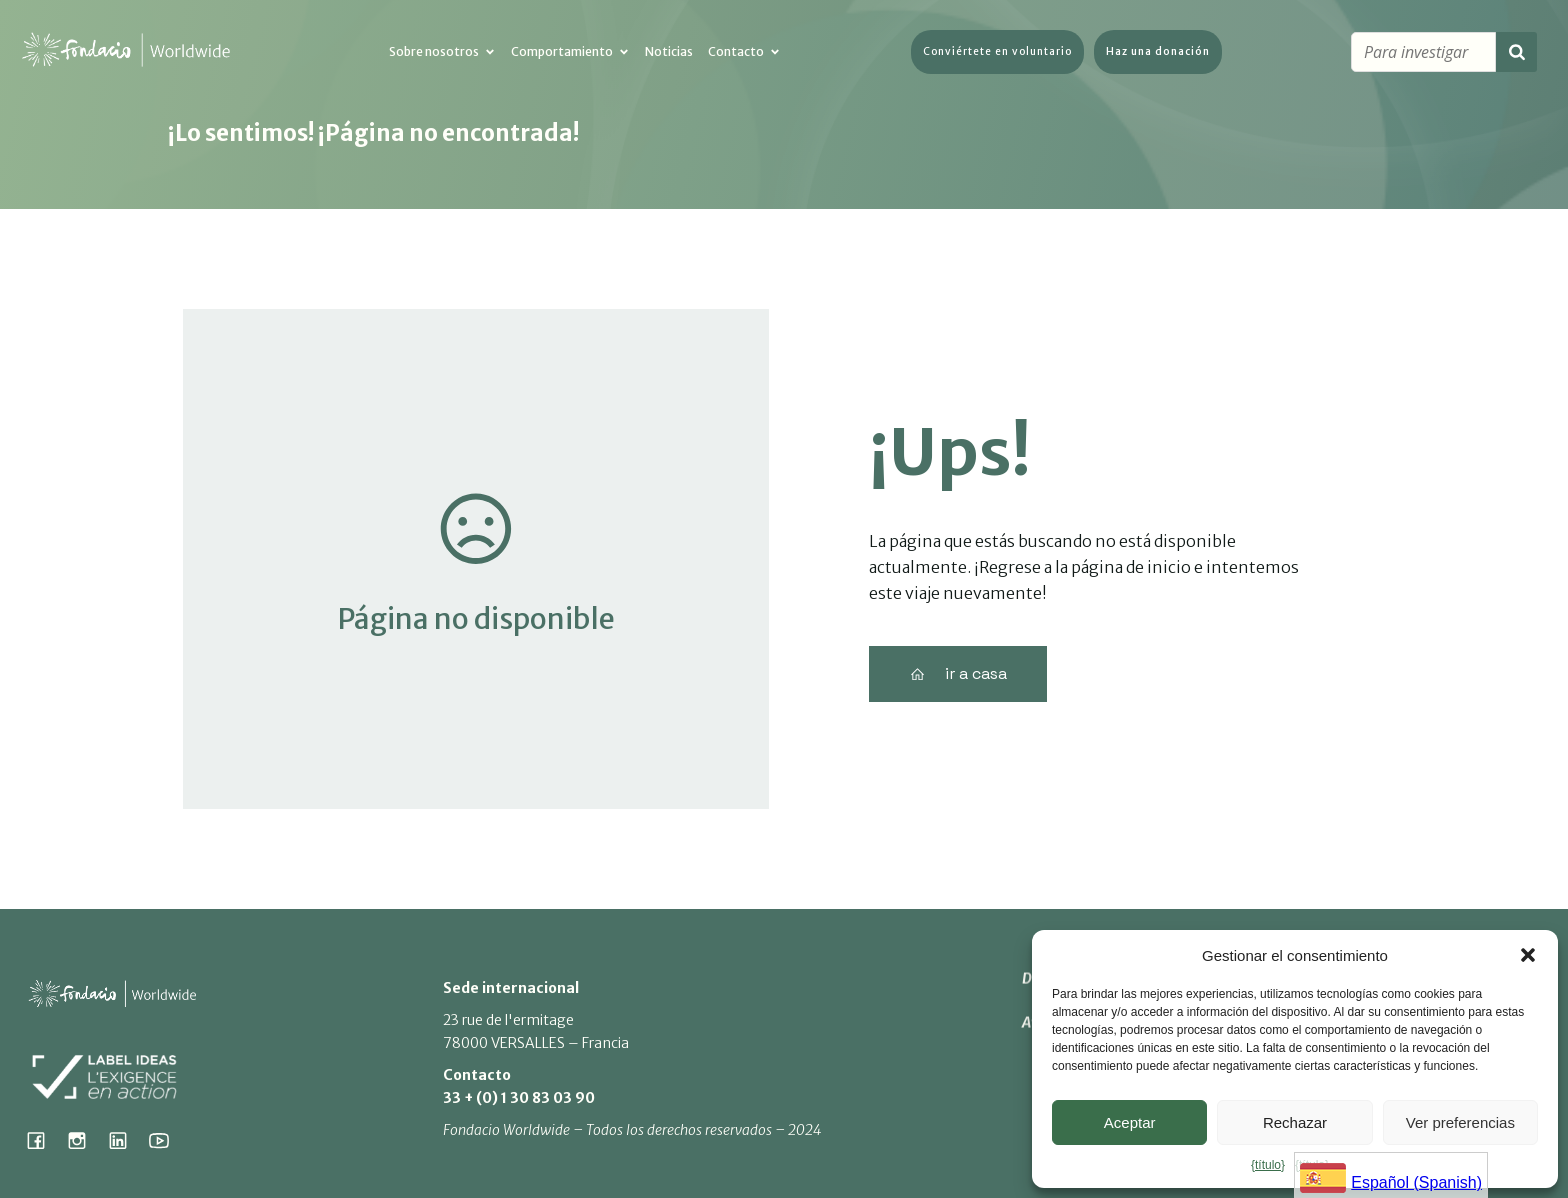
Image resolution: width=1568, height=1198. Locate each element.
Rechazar (1295, 1122)
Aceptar (1130, 1122)
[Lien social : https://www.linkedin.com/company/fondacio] (125, 1140)
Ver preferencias (1460, 1122)
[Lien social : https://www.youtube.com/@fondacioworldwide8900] (166, 1140)
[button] (1528, 955)
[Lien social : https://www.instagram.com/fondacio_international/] (84, 1140)
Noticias (669, 52)
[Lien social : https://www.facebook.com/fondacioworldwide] (43, 1140)
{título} (1268, 1165)
